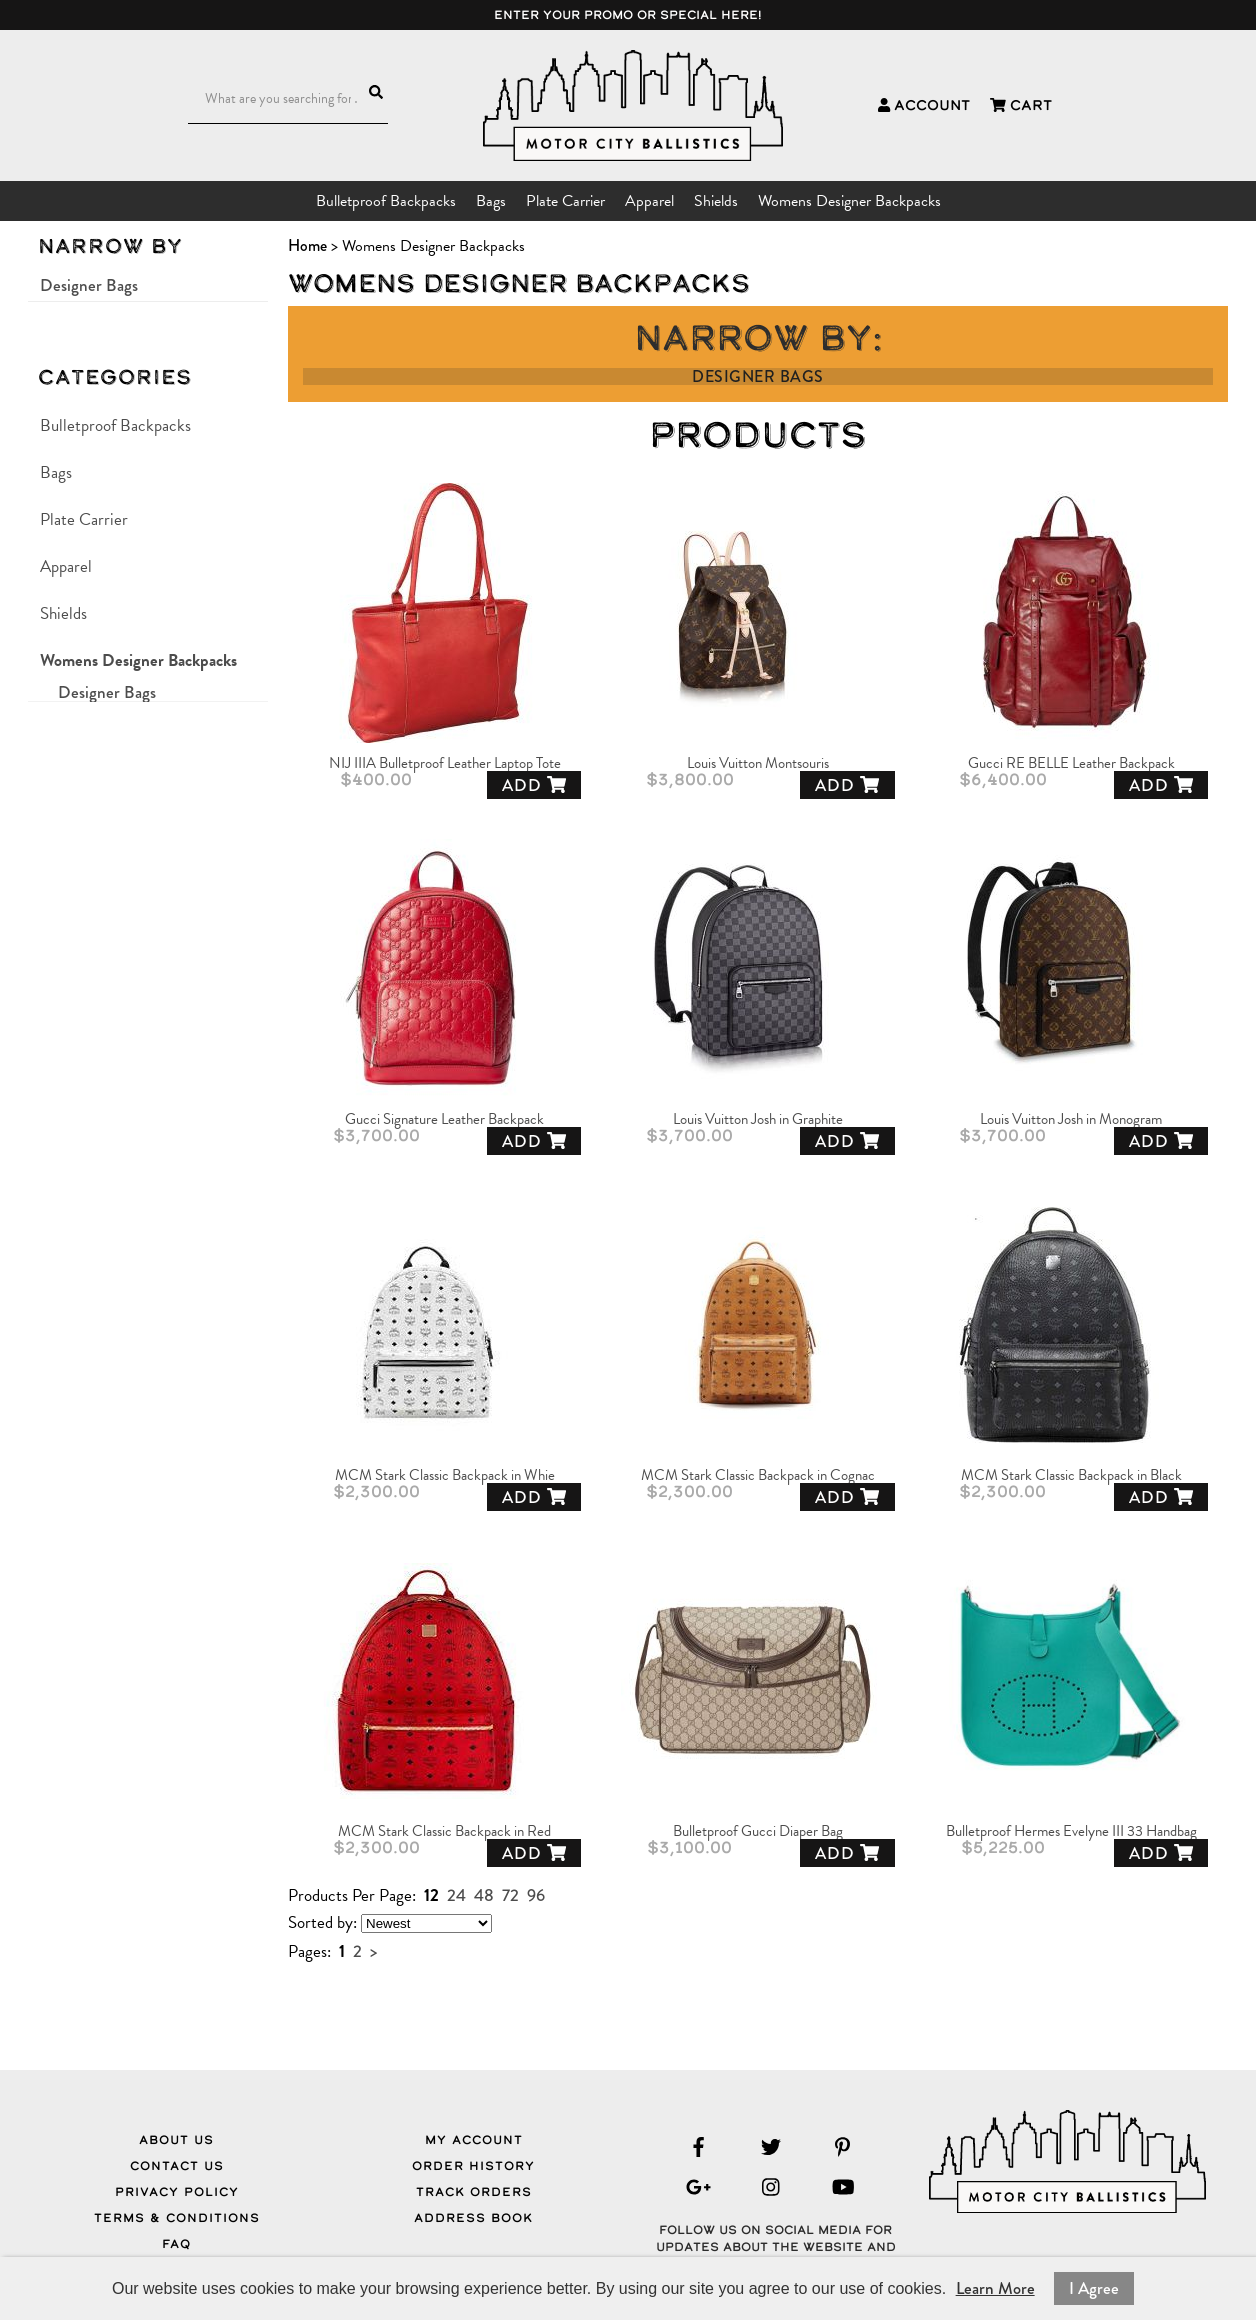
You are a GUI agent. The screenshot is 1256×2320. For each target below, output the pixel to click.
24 (456, 1895)
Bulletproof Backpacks (386, 201)
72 (510, 1895)
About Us (176, 2140)
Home (307, 245)
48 (484, 1895)
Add (534, 785)
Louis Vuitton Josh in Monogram (1071, 1119)
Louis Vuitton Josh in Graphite (758, 1119)
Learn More (995, 2288)
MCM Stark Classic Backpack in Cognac (758, 1475)
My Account (474, 2140)
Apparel (649, 201)
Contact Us (177, 2166)
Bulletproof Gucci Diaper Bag (758, 1831)
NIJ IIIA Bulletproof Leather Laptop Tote (445, 763)
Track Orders (474, 2192)
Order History (473, 2166)
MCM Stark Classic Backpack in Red (444, 1831)
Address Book (473, 2218)
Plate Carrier (565, 201)
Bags (491, 201)
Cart (1021, 105)
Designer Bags (89, 285)
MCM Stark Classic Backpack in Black (1071, 1475)
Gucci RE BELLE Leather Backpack (1071, 763)
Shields (716, 201)
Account (924, 105)
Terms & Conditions (177, 2218)
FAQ (176, 2244)
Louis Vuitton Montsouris (758, 763)
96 (536, 1895)
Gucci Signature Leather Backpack (444, 1119)
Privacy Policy (177, 2192)
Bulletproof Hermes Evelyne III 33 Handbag (1071, 1831)
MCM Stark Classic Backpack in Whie (445, 1475)
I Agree (1094, 2288)
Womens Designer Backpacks (849, 201)
